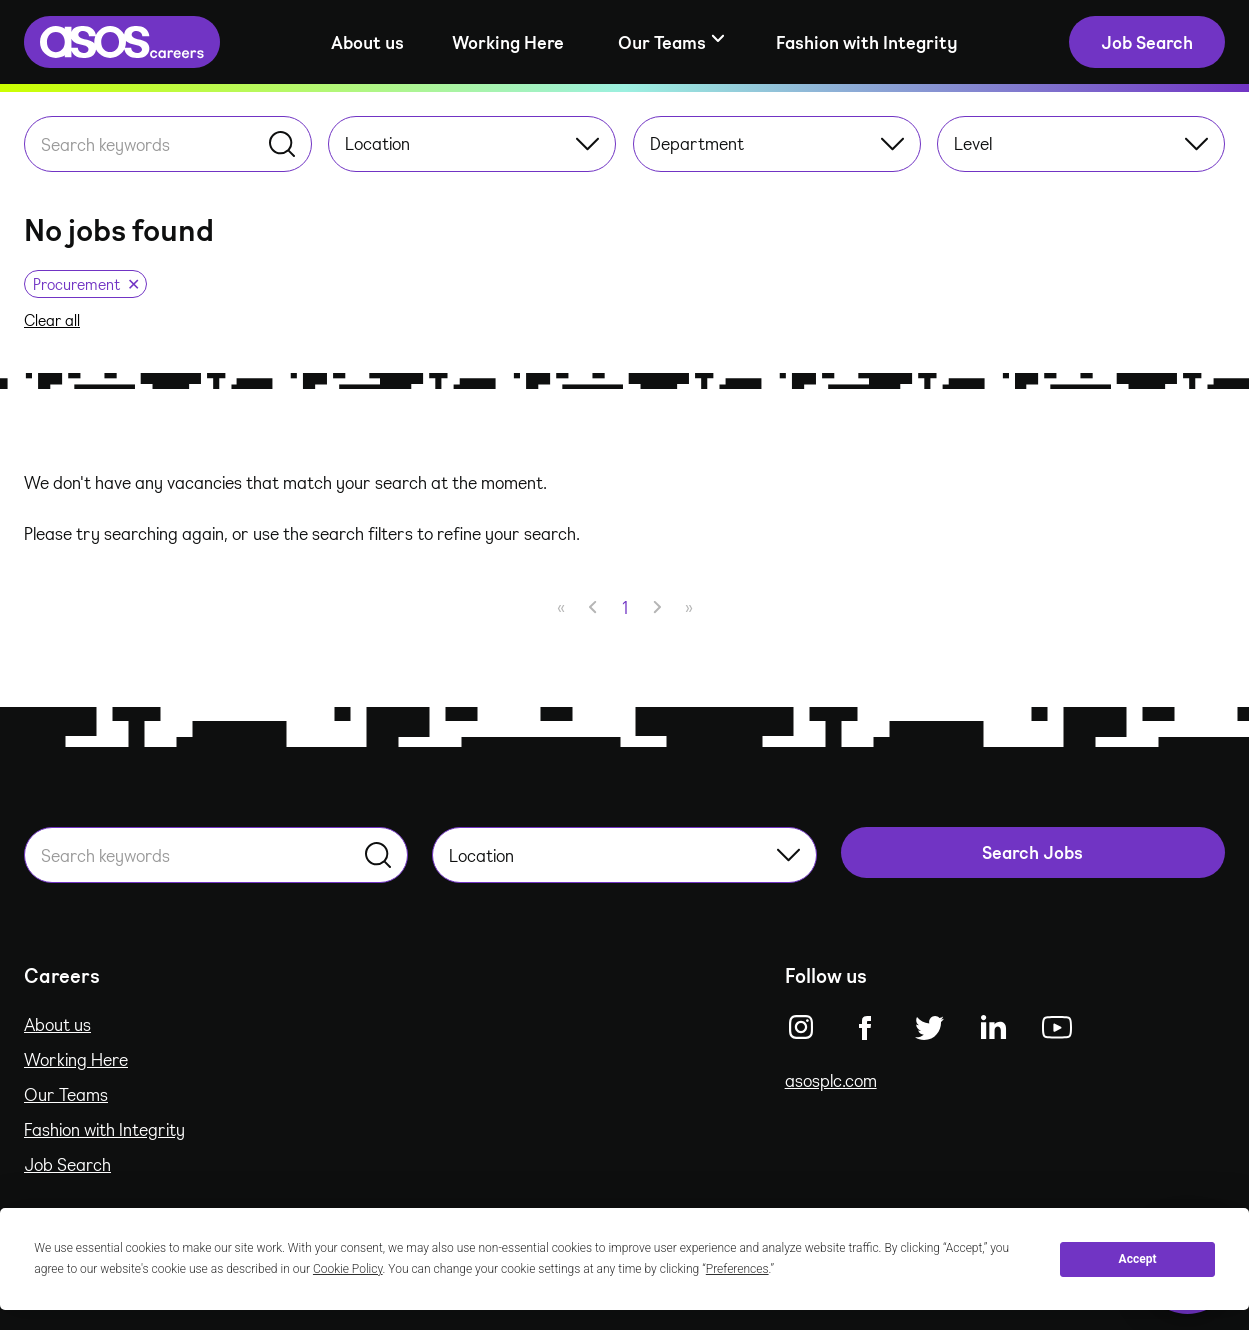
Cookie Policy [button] (348, 1269)
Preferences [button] (737, 1269)
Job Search (67, 1164)
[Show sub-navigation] (670, 42)
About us (367, 42)
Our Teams (66, 1094)
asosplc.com (831, 1080)
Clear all (52, 320)
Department (777, 143)
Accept (1138, 1259)
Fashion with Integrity (867, 42)
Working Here (508, 42)
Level (1081, 143)
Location (472, 143)
